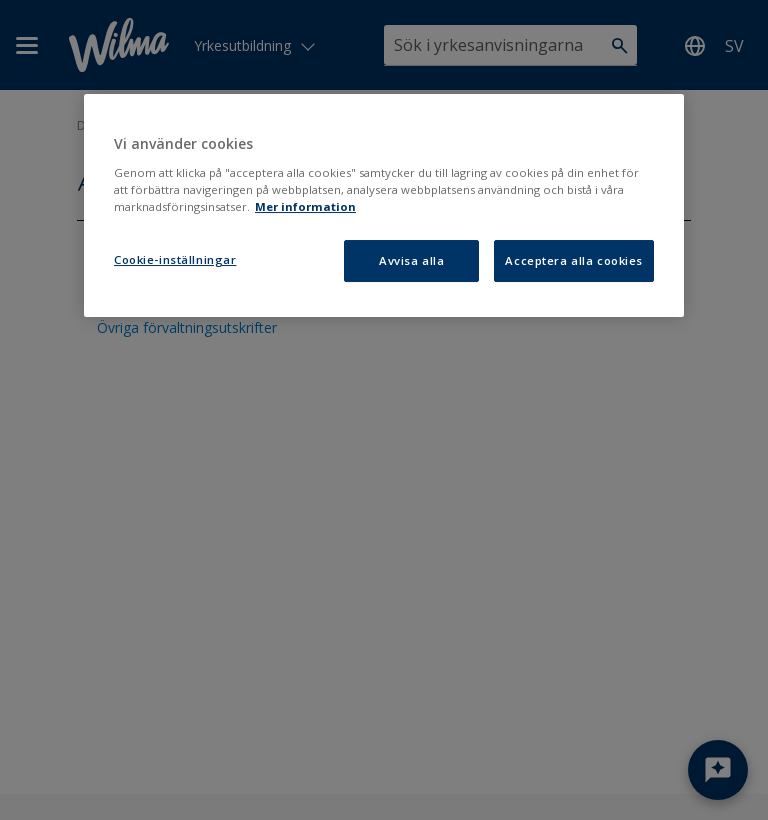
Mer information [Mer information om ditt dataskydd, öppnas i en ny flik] (305, 206)
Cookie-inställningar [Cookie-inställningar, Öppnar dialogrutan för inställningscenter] (175, 259)
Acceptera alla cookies (574, 260)
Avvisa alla (411, 260)
